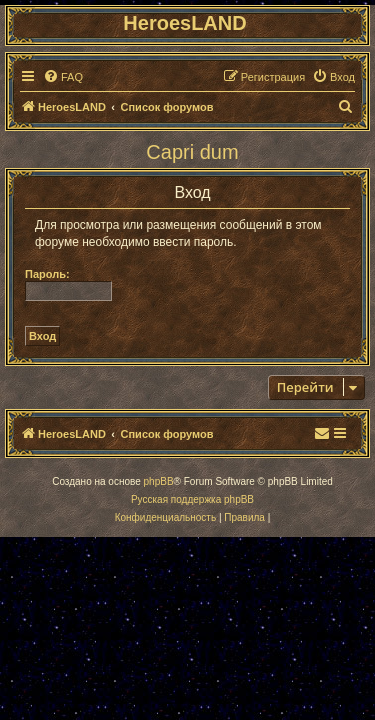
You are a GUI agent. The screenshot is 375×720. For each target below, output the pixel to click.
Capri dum (192, 152)
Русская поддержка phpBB (192, 499)
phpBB (159, 481)
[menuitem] (63, 77)
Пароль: (47, 274)
